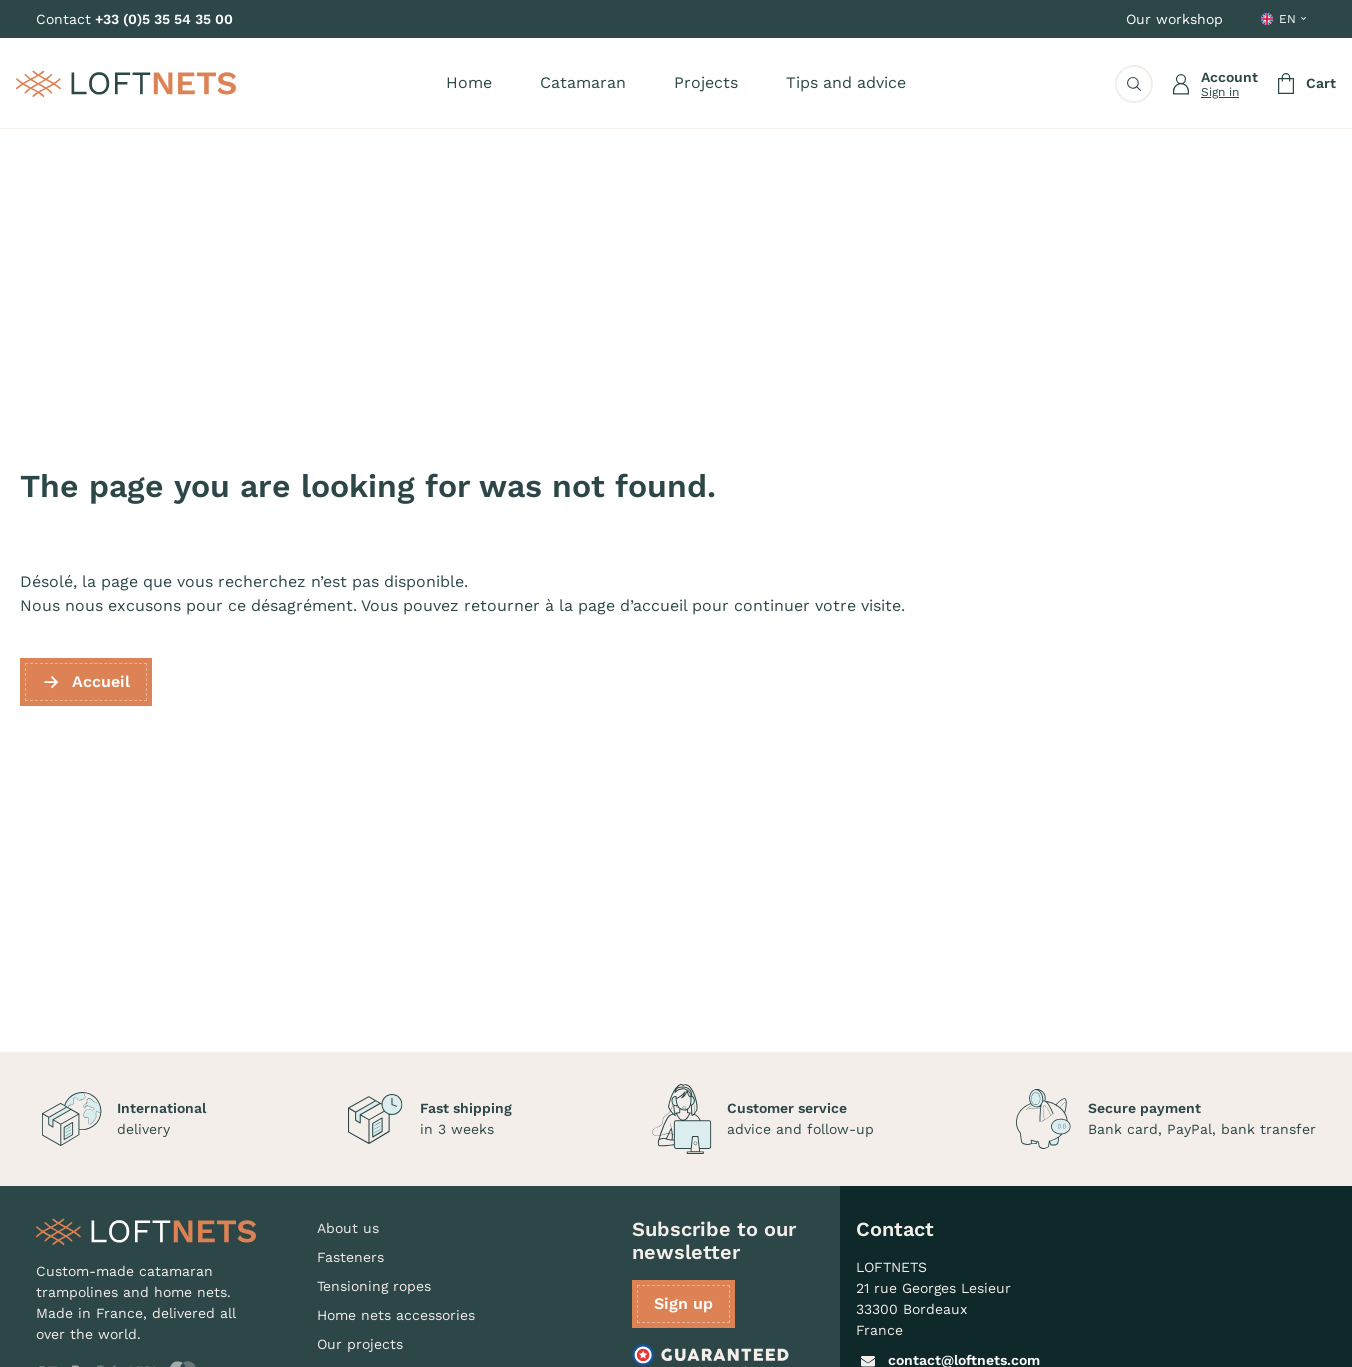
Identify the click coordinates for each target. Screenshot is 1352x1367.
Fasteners (350, 1257)
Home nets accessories (396, 1315)
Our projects (360, 1344)
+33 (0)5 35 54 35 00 (164, 19)
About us (348, 1228)
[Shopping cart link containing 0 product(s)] (1305, 84)
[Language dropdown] (1285, 19)
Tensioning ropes (374, 1286)
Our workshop (1174, 19)
